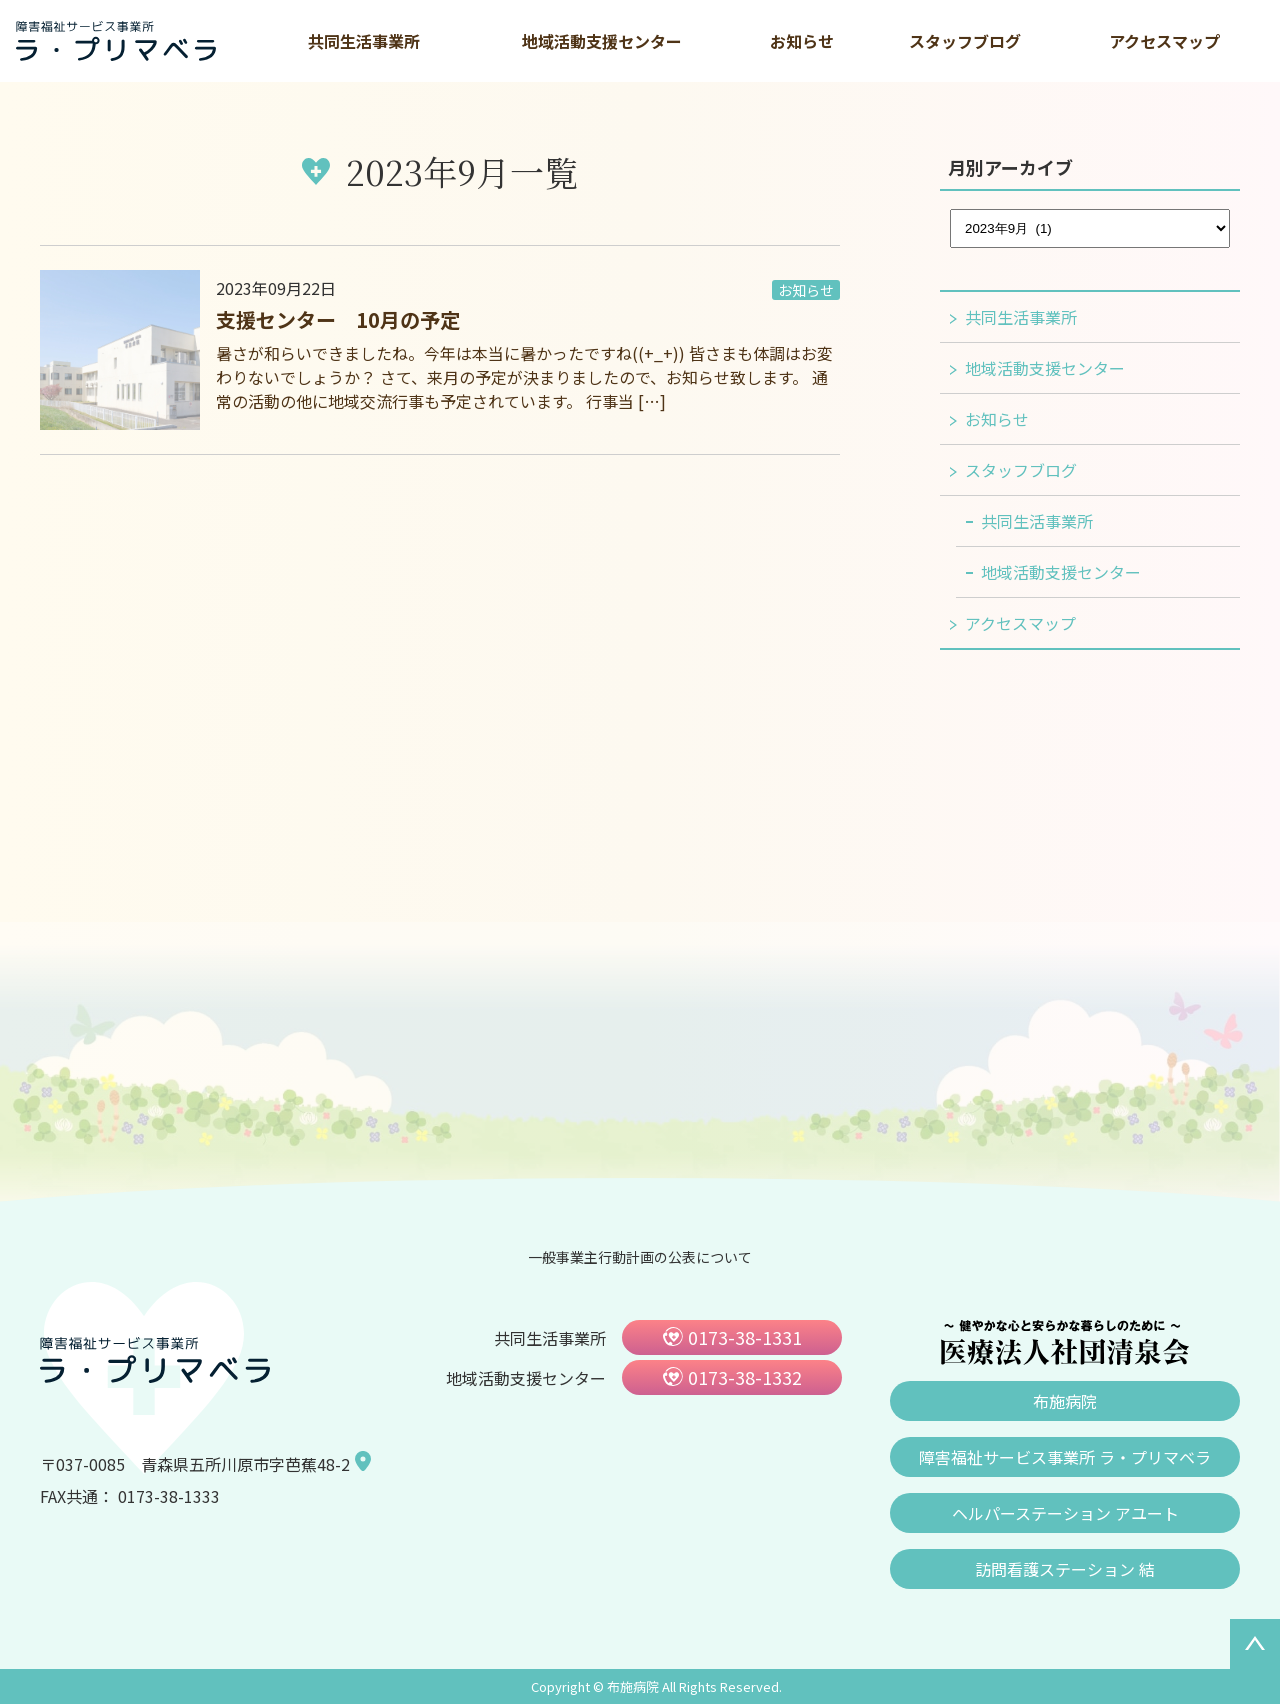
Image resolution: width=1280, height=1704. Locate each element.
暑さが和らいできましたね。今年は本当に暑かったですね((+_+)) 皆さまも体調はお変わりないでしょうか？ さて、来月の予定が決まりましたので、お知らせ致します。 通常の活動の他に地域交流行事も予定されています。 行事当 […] (524, 377)
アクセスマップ (1164, 41)
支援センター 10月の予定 (338, 319)
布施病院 (1065, 1401)
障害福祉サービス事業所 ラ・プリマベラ (1065, 1457)
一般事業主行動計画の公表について (640, 1257)
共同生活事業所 (364, 41)
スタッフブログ (965, 41)
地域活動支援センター (602, 41)
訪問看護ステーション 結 (1065, 1569)
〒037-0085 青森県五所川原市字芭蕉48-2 (195, 1464)
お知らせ (802, 41)
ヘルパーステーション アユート (1065, 1513)
